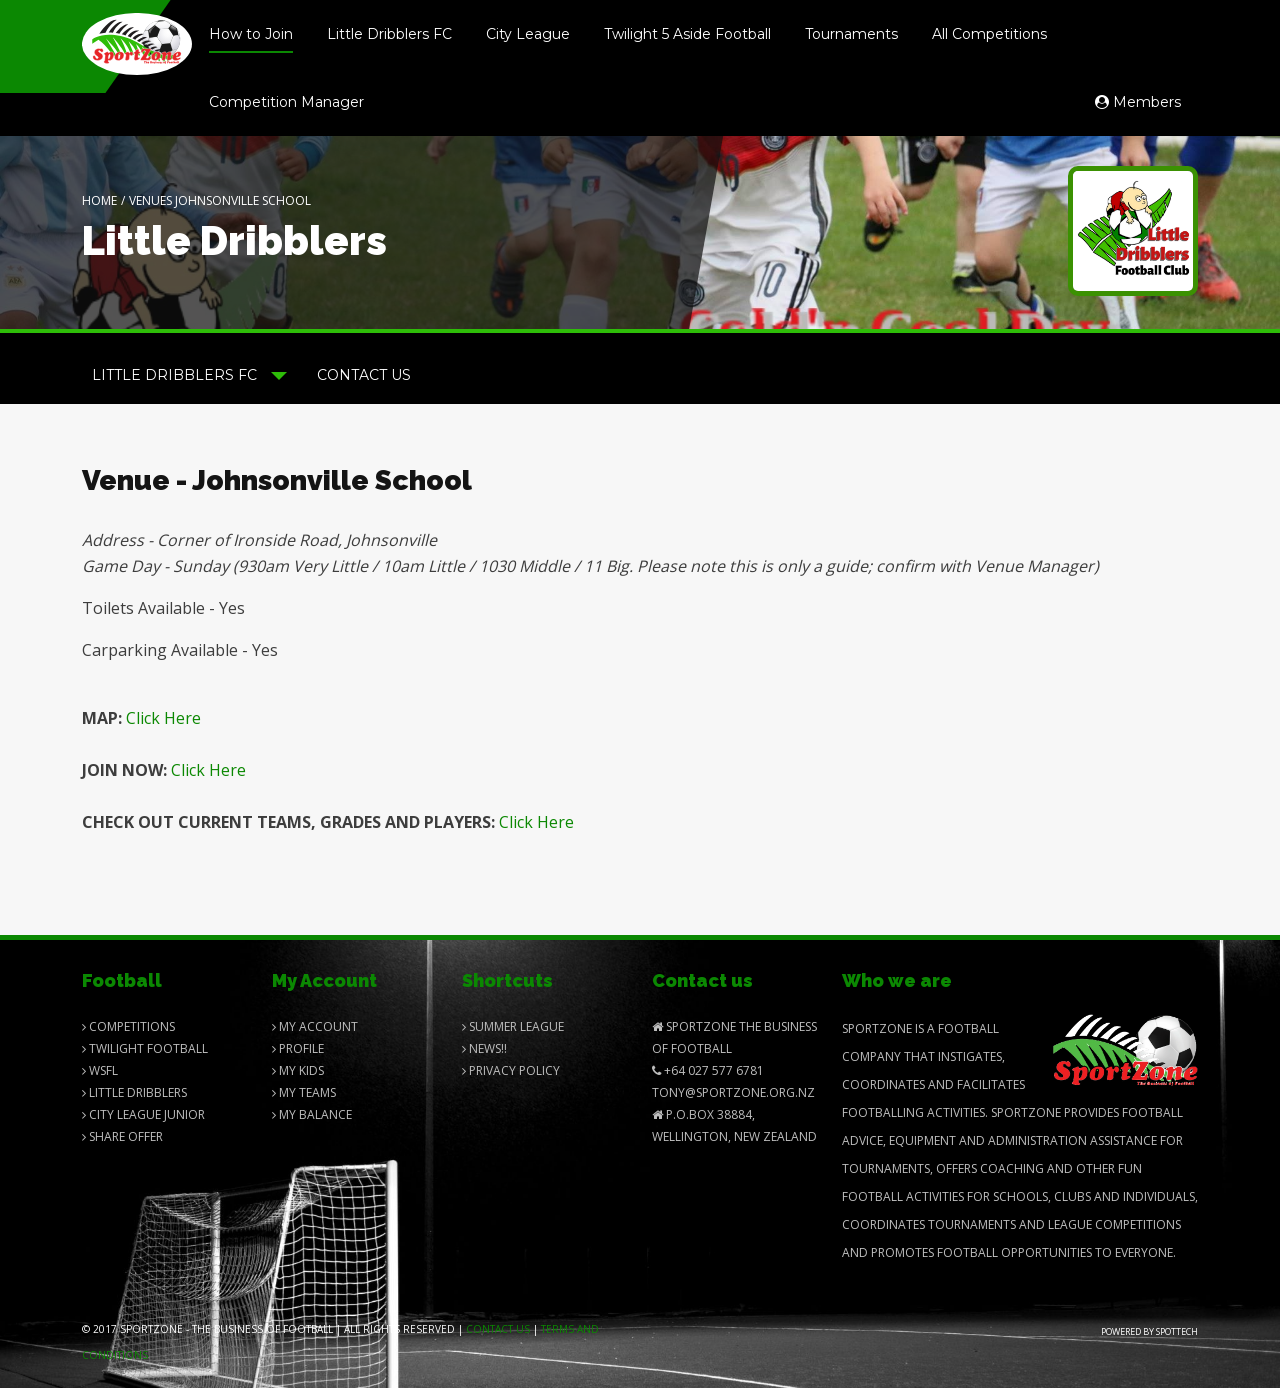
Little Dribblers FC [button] (189, 375)
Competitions (128, 1026)
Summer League (513, 1026)
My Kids (298, 1070)
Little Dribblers (134, 1092)
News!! (484, 1048)
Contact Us (364, 375)
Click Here (163, 718)
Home (99, 200)
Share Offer (122, 1136)
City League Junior (143, 1114)
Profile (298, 1048)
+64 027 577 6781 (708, 1070)
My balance (312, 1114)
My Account (315, 1026)
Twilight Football (145, 1048)
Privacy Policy (511, 1070)
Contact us (498, 1329)
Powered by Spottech (1149, 1331)
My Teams (304, 1092)
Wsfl (100, 1070)
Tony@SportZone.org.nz (733, 1092)
